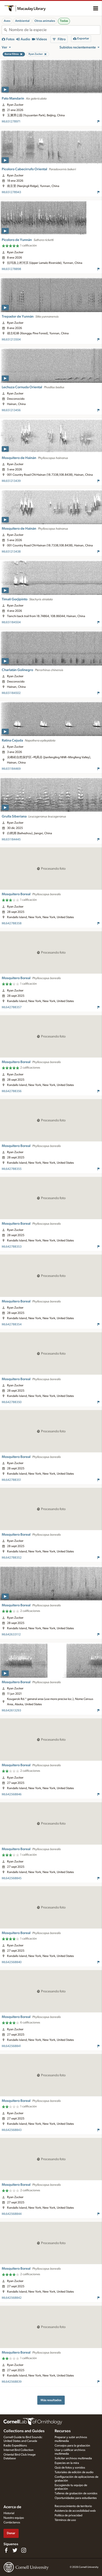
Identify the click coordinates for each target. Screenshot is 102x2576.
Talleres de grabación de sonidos (76, 2493)
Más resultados (51, 2400)
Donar (11, 2533)
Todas (64, 20)
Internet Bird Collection (19, 2450)
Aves (7, 20)
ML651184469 (11, 768)
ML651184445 (11, 839)
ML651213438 (11, 551)
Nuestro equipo (14, 2517)
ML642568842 (11, 2297)
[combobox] (54, 30)
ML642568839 (11, 2381)
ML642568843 (11, 2130)
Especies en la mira (67, 2463)
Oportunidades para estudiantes (76, 2498)
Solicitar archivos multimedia (73, 2458)
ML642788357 (11, 1007)
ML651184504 (11, 622)
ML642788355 (11, 1169)
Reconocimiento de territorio (73, 2506)
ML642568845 (11, 1878)
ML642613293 (11, 1710)
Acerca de (12, 2507)
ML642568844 (11, 2213)
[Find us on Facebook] (6, 2550)
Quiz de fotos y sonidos (70, 2467)
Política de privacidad (68, 2515)
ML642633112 (11, 1634)
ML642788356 (11, 1091)
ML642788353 (11, 1246)
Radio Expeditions (15, 2445)
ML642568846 (11, 1794)
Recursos (63, 2431)
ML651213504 (11, 339)
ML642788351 (11, 1479)
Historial (9, 2513)
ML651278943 (11, 192)
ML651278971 (11, 121)
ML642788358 (11, 923)
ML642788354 (11, 1324)
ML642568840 (11, 1962)
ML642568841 (11, 2046)
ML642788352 (11, 1557)
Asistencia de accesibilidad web (75, 2510)
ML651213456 (11, 410)
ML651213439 (11, 481)
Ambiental (22, 20)
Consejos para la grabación (72, 2445)
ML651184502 (11, 693)
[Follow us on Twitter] (15, 2550)
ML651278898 (11, 269)
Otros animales (44, 20)
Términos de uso (65, 2520)
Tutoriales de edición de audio (74, 2472)
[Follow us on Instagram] (23, 2550)
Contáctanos (12, 2522)
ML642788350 (11, 1402)
